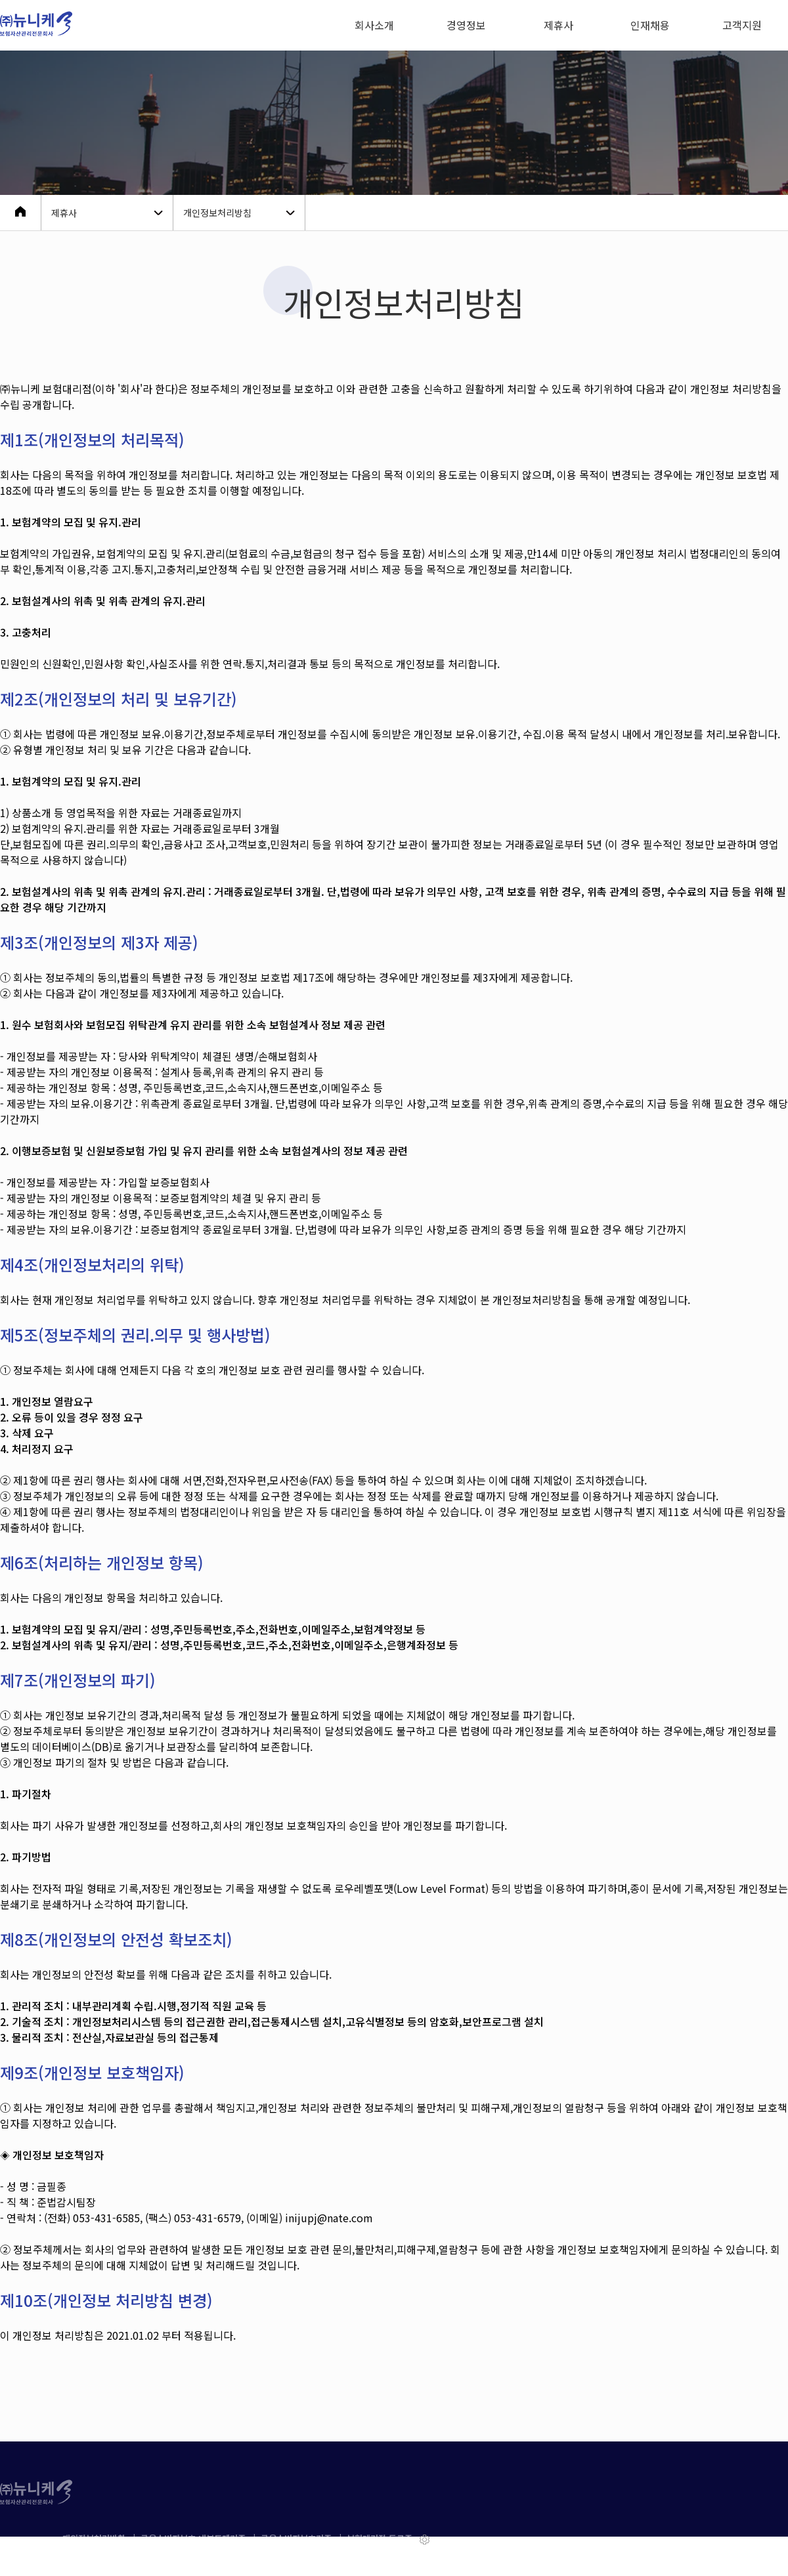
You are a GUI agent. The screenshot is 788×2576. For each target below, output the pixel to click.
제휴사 (558, 25)
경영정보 (466, 25)
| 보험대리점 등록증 (375, 2538)
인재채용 (650, 25)
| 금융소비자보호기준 (295, 2538)
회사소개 (374, 25)
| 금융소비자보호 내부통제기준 (192, 2538)
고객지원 (742, 25)
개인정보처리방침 (96, 2538)
